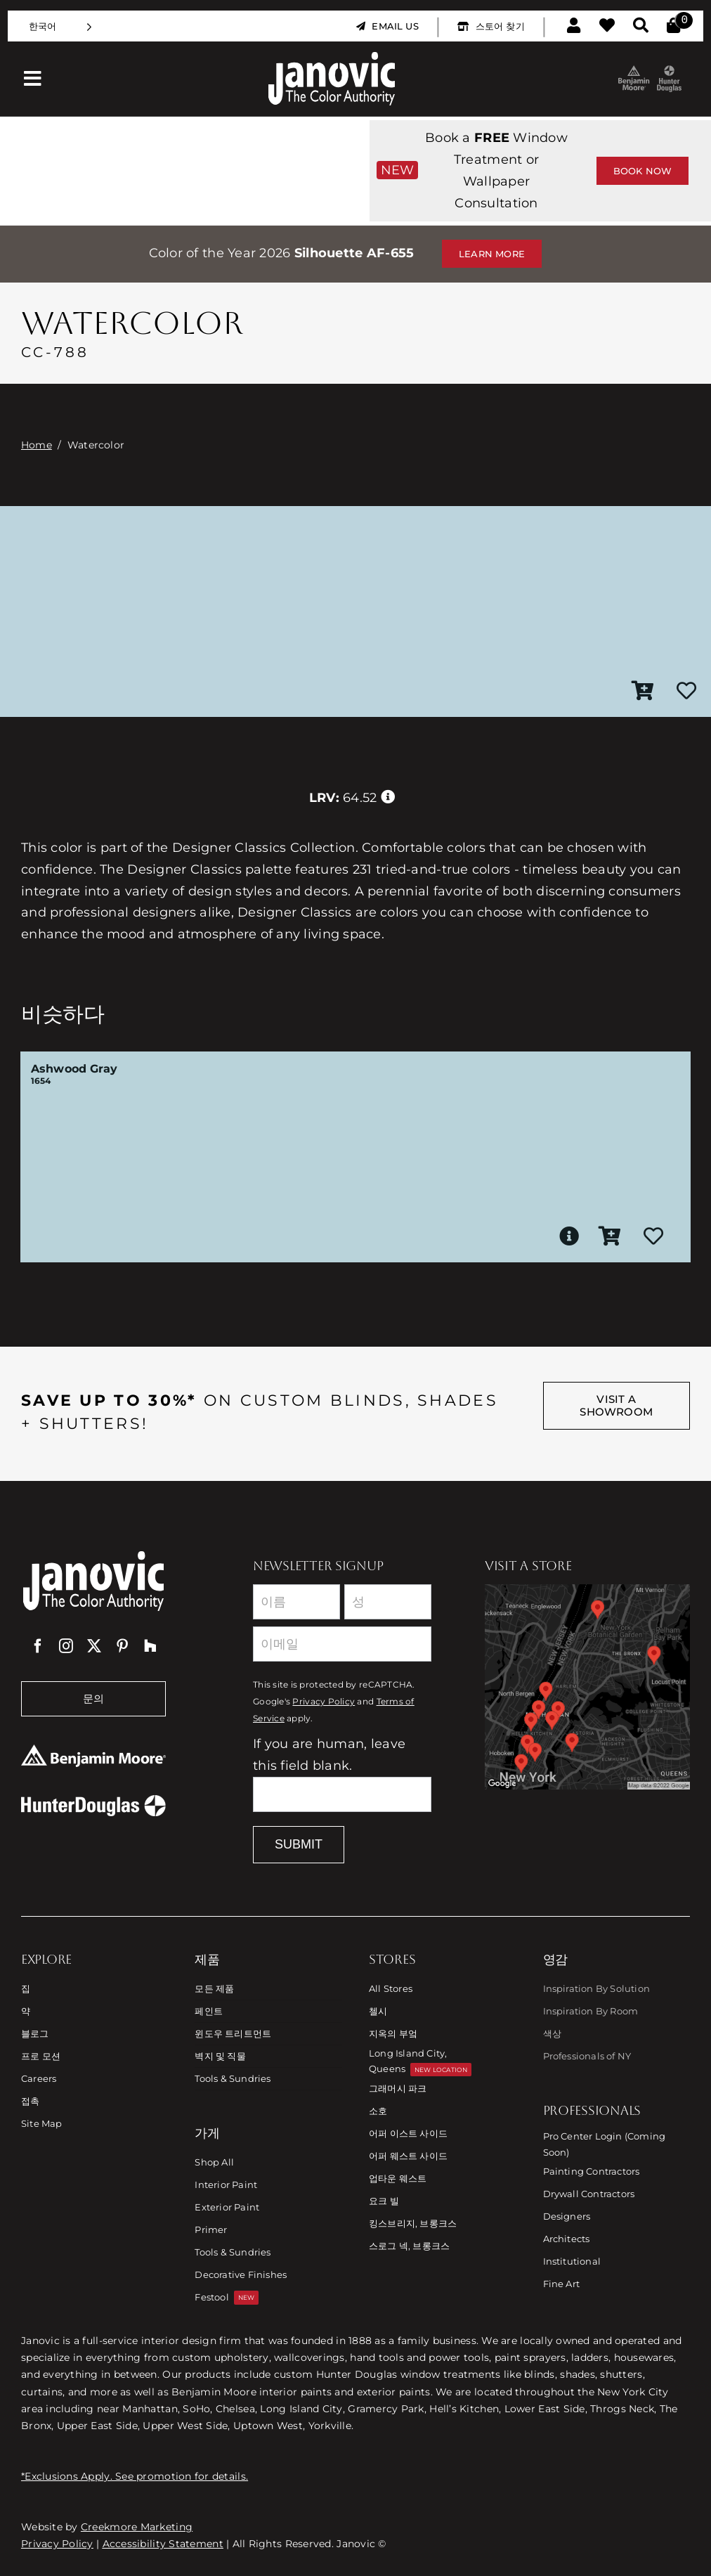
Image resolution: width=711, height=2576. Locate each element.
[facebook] (38, 1646)
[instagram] (66, 1646)
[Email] (342, 1644)
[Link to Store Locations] (587, 1686)
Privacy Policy (323, 1702)
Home (36, 445)
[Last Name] (387, 1601)
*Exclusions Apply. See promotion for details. (134, 2476)
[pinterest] (122, 1646)
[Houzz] (150, 1646)
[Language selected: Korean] (60, 26)
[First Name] (296, 1601)
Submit (298, 1844)
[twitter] (94, 1646)
